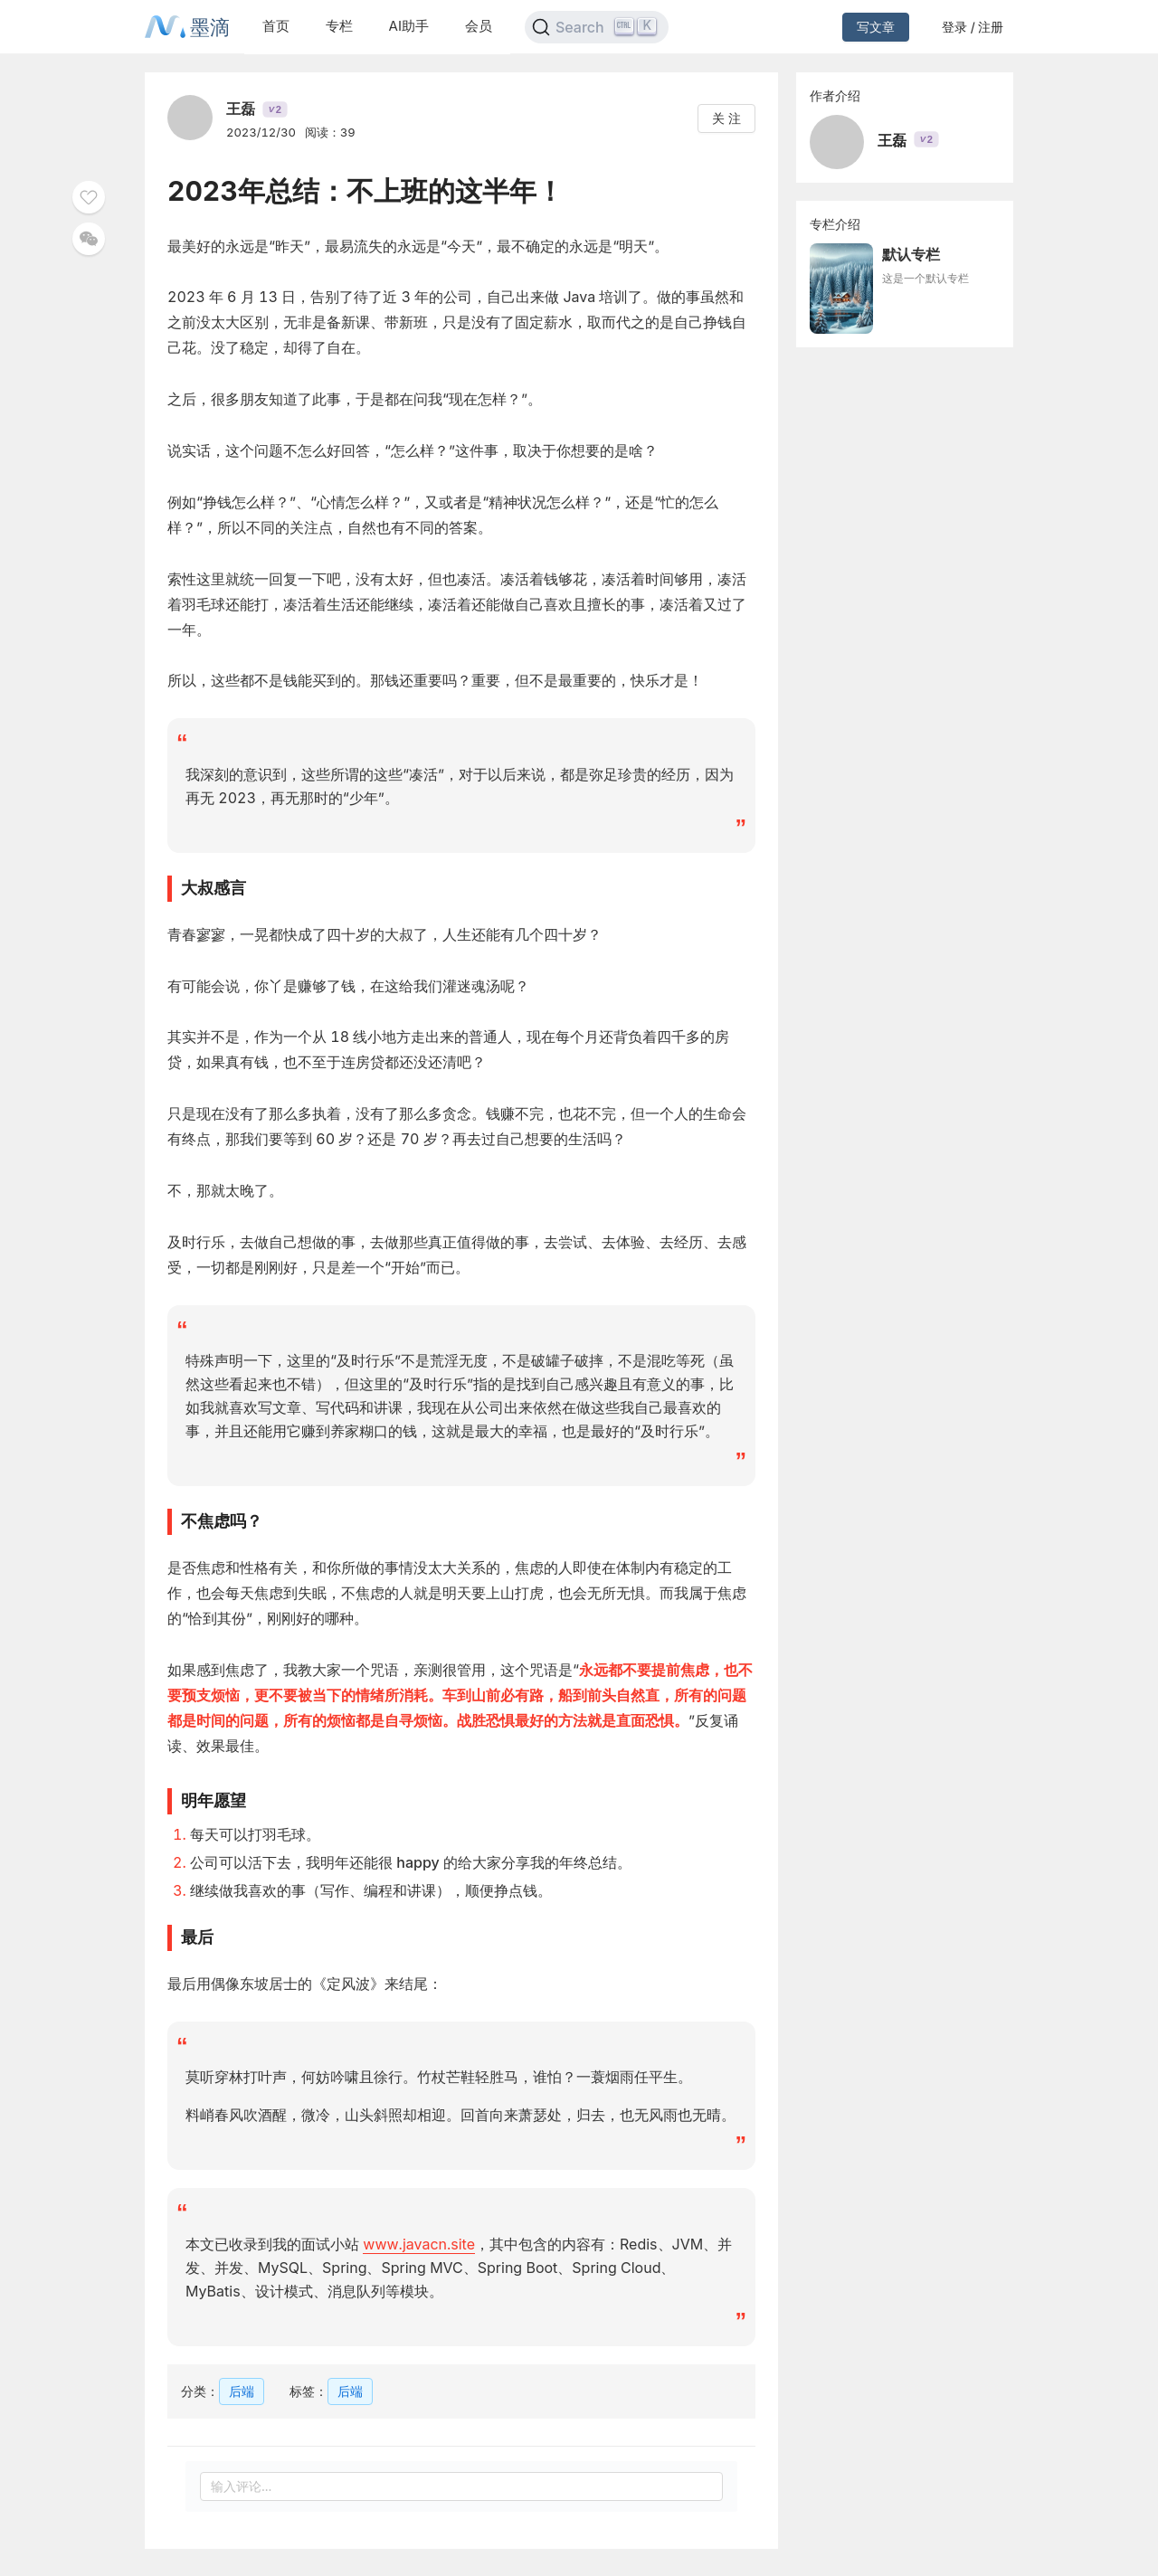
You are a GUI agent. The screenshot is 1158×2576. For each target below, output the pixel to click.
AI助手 (409, 25)
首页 (276, 25)
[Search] (597, 27)
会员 (478, 25)
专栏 (339, 25)
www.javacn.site (419, 2244)
